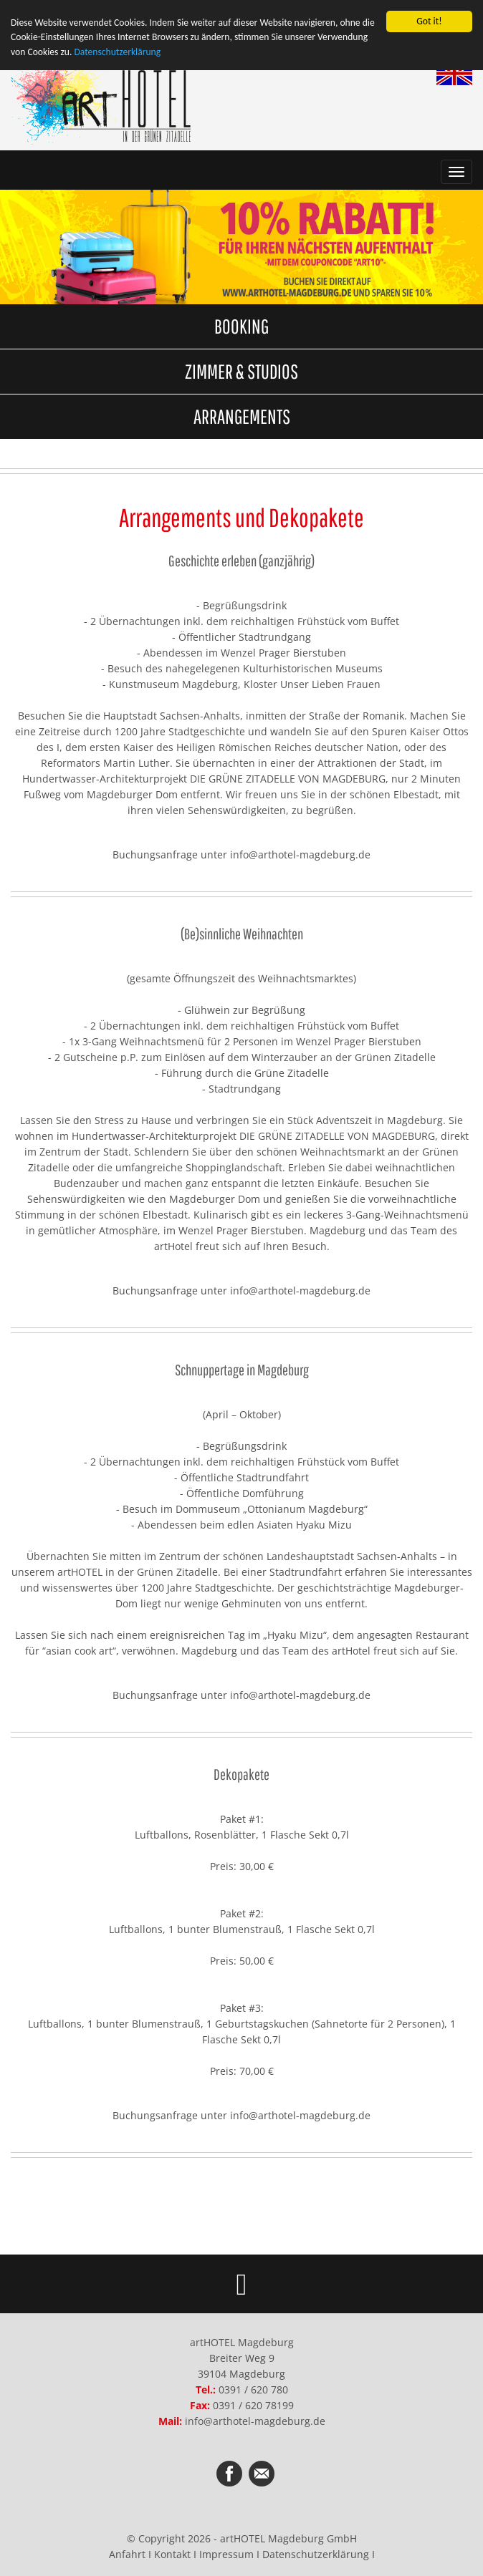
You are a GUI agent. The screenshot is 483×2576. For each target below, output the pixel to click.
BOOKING (241, 326)
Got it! (428, 21)
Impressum (226, 2554)
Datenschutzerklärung (117, 52)
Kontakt (172, 2554)
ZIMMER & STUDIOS (241, 371)
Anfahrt (127, 2554)
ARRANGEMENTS (241, 416)
